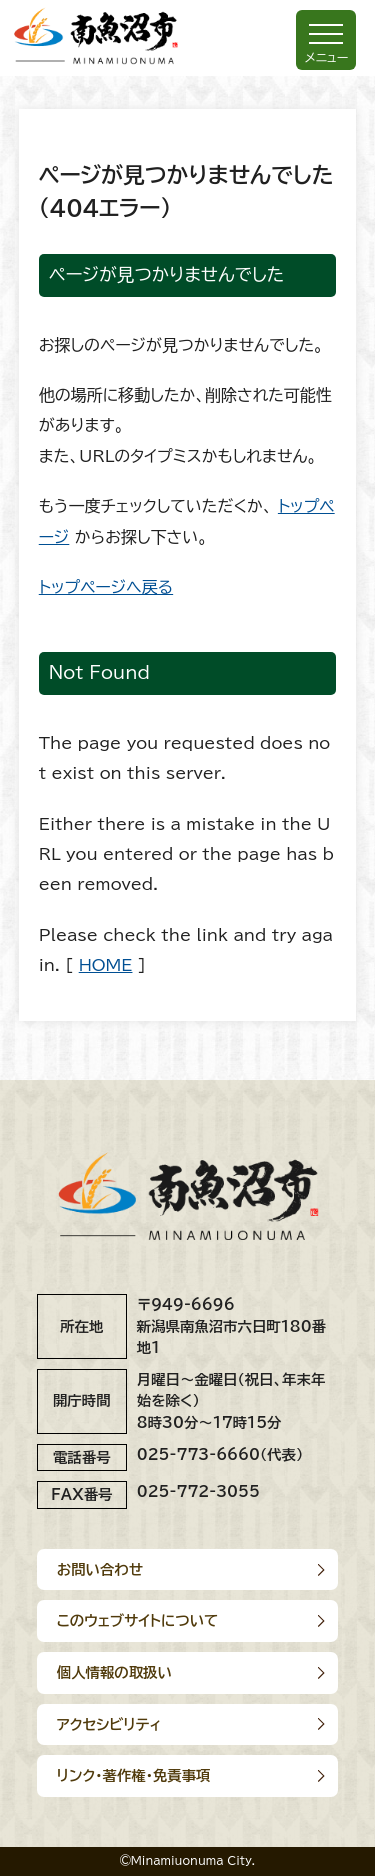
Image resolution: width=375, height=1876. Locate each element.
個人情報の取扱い (114, 1672)
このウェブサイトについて (138, 1620)
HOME (106, 965)
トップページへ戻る (106, 587)
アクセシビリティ (109, 1724)
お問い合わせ (100, 1569)
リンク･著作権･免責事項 (134, 1775)
